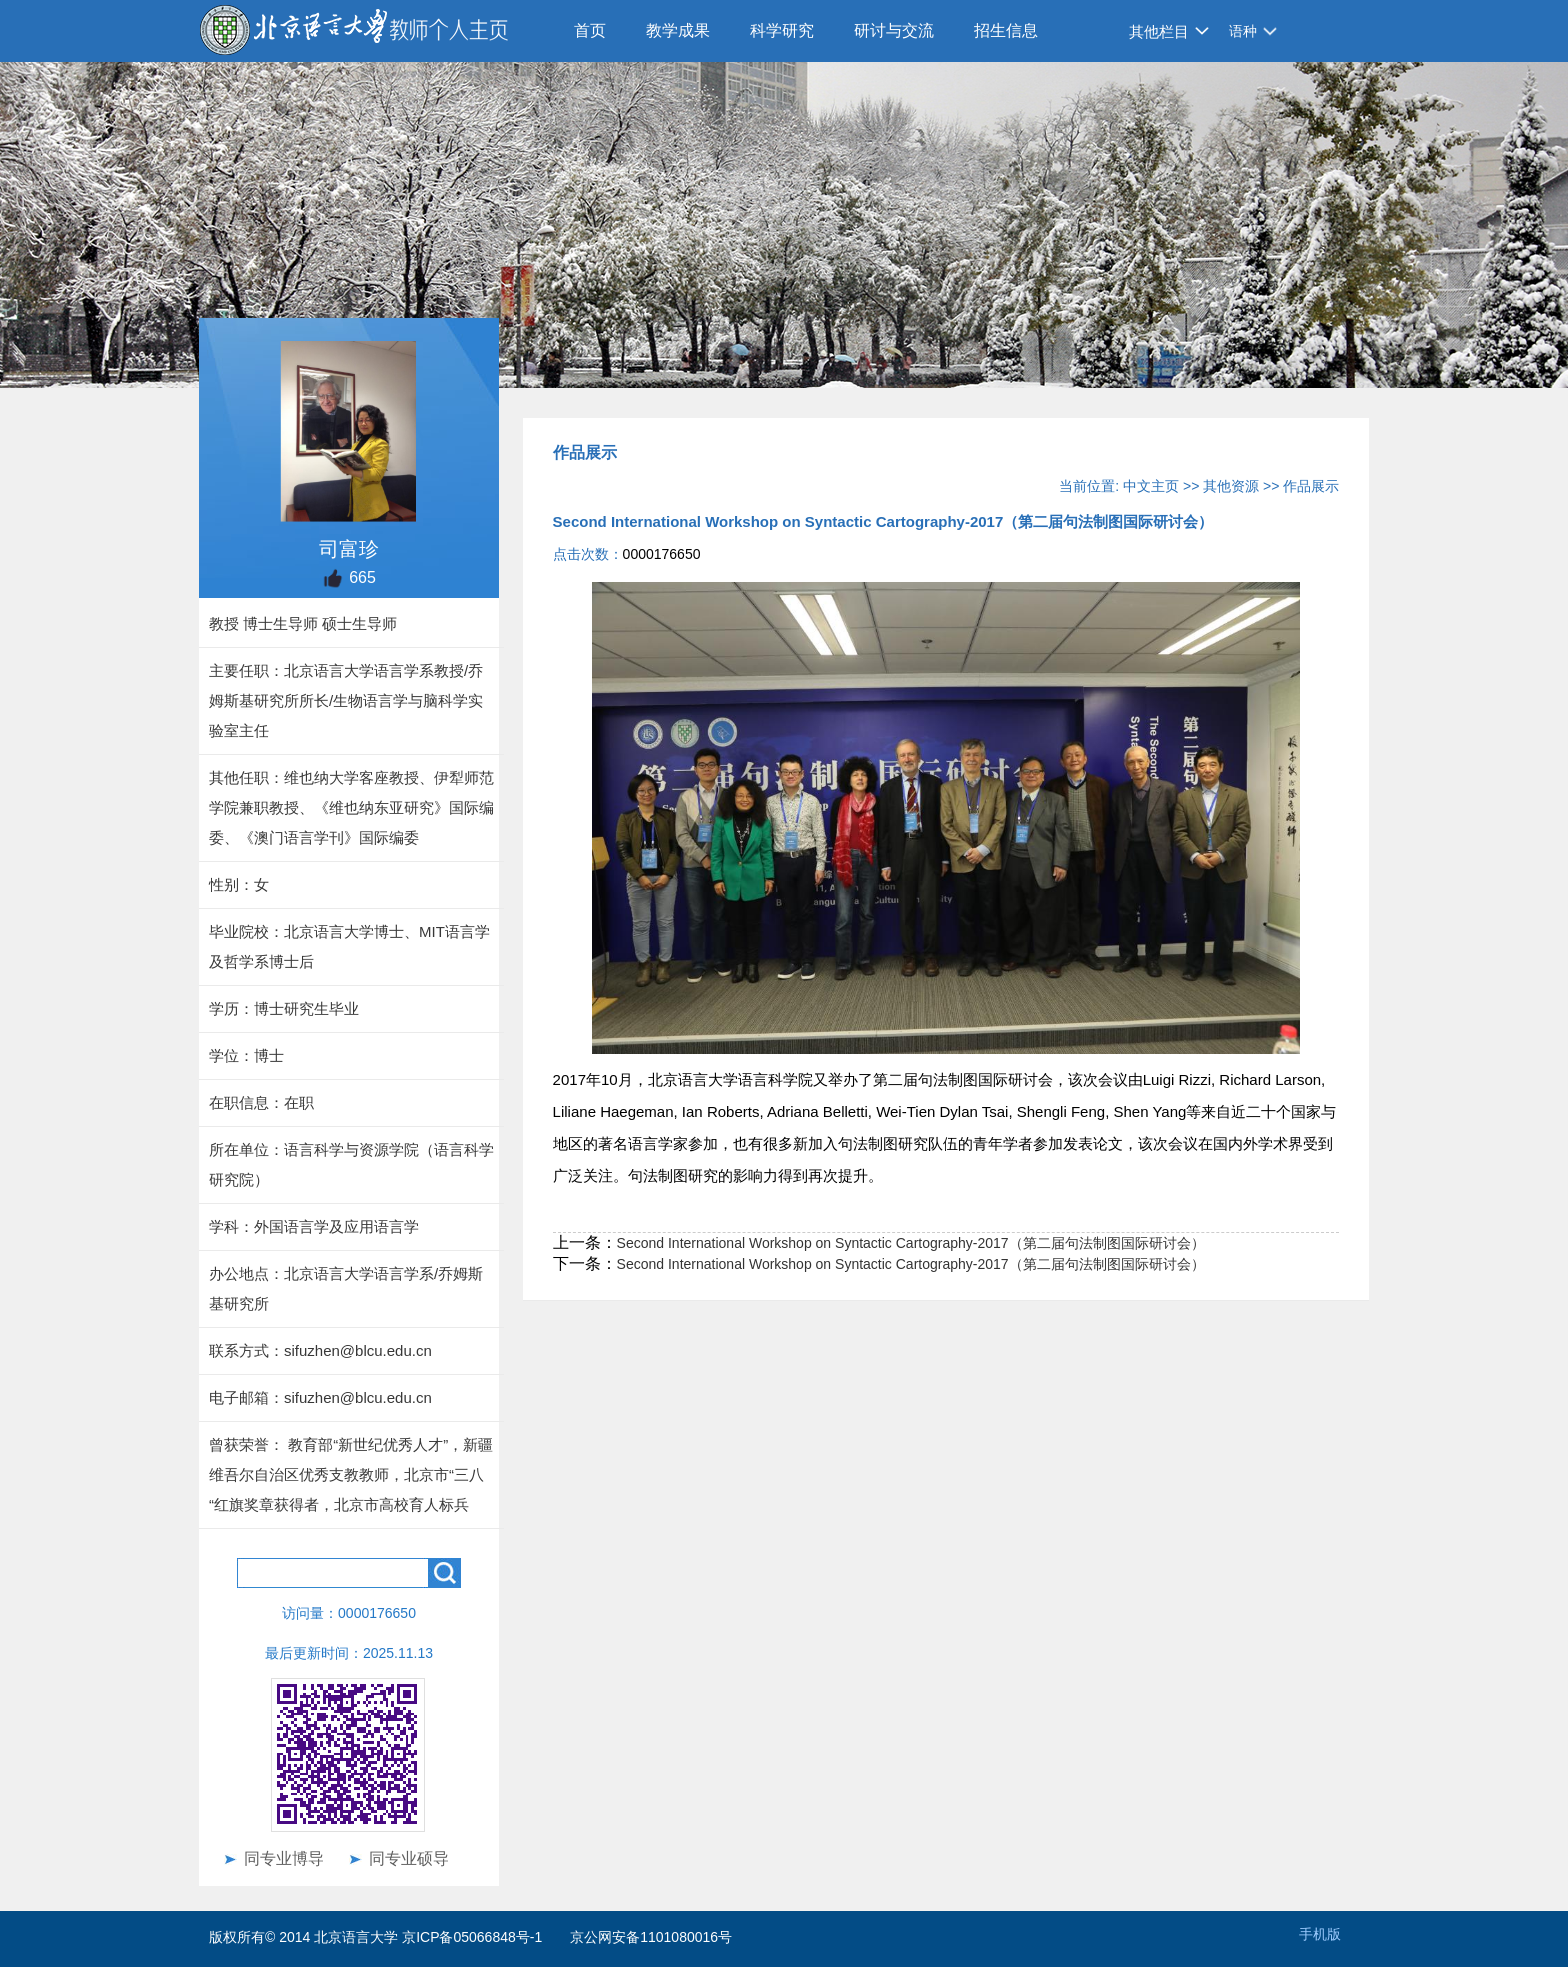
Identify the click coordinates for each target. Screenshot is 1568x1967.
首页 (590, 30)
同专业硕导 (409, 1858)
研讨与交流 (894, 30)
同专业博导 (284, 1858)
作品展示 (1311, 486)
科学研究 (782, 30)
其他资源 (1231, 486)
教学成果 (678, 30)
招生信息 (1006, 30)
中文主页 (1151, 486)
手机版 (1320, 1934)
